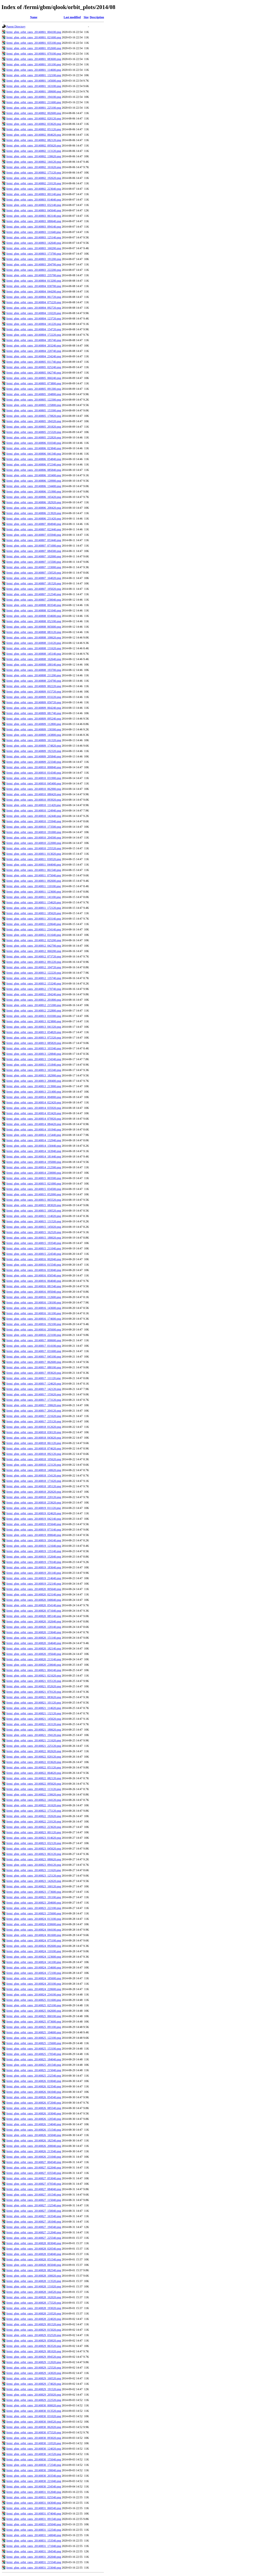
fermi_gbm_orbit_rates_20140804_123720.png (33, 318)
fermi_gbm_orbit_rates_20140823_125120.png (33, 1875)
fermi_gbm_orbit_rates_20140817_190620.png (33, 1405)
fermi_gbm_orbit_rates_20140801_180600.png (33, 91)
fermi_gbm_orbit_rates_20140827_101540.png (33, 2194)
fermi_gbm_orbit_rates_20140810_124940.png (33, 810)
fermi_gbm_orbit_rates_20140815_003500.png (33, 1178)
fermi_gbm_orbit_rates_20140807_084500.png (33, 551)
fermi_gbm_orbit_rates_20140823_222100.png (33, 1908)
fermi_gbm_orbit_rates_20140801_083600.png (33, 59)
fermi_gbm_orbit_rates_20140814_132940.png (33, 1140)
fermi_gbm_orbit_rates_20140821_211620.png (33, 1740)
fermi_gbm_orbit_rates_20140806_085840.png (33, 469)
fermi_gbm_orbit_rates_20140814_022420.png (33, 1102)
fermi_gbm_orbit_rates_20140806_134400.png (33, 486)
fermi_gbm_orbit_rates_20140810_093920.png (33, 799)
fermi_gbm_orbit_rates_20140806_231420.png (33, 518)
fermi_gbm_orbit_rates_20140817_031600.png (33, 1351)
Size (86, 17)
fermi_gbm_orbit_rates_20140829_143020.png (33, 2373)
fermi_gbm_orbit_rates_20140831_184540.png (33, 2551)
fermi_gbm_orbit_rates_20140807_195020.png (33, 588)
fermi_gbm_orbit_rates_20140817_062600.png (33, 1362)
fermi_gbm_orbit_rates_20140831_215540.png (33, 2562)
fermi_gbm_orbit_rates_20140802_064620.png (33, 134)
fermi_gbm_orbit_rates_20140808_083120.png (33, 632)
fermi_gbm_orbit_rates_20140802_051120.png (33, 129)
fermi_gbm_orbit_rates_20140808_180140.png (33, 664)
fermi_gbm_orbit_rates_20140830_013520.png (33, 2410)
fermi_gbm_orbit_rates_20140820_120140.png (33, 1626)
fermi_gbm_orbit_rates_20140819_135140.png (33, 1551)
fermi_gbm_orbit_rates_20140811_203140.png (33, 918)
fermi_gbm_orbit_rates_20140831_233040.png (33, 2567)
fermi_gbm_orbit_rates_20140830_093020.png (33, 2437)
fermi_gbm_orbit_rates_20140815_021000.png (33, 1183)
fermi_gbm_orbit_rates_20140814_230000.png (33, 1172)
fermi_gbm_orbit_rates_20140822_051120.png (33, 1767)
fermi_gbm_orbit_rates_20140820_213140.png (33, 1659)
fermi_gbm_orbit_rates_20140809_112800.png (33, 724)
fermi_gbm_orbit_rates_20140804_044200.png (33, 291)
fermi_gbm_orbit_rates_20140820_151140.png (33, 1637)
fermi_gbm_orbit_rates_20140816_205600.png (33, 1329)
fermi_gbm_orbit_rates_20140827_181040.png (33, 2221)
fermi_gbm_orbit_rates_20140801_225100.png (33, 107)
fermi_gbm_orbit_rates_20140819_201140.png (33, 1572)
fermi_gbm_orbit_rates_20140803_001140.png (33, 194)
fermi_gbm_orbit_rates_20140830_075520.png (33, 2432)
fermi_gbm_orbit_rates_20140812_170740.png (33, 988)
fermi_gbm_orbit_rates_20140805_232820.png (33, 437)
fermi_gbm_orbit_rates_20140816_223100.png (33, 1334)
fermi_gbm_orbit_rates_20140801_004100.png (33, 32)
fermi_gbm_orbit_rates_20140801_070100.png (33, 53)
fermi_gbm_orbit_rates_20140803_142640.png (33, 242)
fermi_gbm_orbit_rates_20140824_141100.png (33, 1962)
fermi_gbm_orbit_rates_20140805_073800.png (33, 383)
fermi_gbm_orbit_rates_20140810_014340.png (33, 772)
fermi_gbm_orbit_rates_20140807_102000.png (33, 556)
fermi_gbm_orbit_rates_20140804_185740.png (33, 340)
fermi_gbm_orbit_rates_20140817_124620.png (33, 1383)
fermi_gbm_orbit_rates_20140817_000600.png (33, 1340)
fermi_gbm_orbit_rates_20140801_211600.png (33, 102)
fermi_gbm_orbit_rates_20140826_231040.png (33, 2156)
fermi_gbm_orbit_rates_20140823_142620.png (33, 1881)
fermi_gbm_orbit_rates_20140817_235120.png (33, 1421)
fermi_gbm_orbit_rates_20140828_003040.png (33, 2243)
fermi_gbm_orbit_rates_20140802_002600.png (33, 113)
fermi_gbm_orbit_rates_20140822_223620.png (33, 1826)
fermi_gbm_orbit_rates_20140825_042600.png (33, 2010)
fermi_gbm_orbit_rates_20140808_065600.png (33, 626)
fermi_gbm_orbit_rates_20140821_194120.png (33, 1735)
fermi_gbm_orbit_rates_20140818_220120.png (33, 1497)
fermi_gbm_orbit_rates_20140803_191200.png (33, 259)
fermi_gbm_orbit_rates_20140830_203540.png (33, 2475)
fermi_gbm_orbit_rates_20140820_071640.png (33, 1610)
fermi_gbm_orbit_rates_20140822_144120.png (33, 1799)
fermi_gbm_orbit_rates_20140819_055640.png (33, 1524)
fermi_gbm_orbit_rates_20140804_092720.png (33, 307)
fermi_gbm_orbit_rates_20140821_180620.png (33, 1729)
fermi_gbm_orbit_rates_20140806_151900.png (33, 491)
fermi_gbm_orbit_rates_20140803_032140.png (33, 205)
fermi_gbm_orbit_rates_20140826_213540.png (33, 2151)
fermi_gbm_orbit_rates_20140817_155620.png (33, 1394)
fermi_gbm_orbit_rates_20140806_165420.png (33, 496)
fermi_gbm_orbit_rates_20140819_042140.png (33, 1518)
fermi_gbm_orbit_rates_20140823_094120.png (33, 1864)
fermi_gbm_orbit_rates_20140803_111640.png (33, 232)
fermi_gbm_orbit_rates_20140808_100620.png (33, 637)
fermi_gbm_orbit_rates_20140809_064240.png (33, 707)
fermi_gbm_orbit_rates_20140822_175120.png (33, 1810)
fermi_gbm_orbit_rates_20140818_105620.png (33, 1459)
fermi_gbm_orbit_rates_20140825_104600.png (33, 2032)
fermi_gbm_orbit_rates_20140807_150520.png (33, 572)
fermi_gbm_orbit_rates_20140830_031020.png (33, 2416)
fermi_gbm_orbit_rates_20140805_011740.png (33, 361)
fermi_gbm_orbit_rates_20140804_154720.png (33, 329)
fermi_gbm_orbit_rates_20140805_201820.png (33, 426)
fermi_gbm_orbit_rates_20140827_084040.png (33, 2189)
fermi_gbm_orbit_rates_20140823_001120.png (33, 1832)
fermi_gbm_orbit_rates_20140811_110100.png (33, 886)
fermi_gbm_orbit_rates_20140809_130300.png (33, 729)
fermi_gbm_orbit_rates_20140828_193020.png (33, 2308)
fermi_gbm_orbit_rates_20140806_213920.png (33, 513)
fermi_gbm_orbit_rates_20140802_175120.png (33, 172)
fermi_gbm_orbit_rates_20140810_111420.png (33, 805)
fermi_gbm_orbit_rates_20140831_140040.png (33, 2535)
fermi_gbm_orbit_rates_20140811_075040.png (33, 875)
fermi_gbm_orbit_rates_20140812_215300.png (33, 1005)
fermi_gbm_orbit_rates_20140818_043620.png (33, 1437)
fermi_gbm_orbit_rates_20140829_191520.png (33, 2389)
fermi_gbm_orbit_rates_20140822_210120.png (33, 1821)
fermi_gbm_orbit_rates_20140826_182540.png (33, 2140)
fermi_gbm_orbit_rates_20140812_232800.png (33, 1010)
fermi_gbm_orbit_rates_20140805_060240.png (33, 378)
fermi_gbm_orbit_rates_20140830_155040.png (33, 2459)
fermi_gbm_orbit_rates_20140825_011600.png (33, 1999)
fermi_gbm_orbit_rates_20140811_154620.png (33, 902)
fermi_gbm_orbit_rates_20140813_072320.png (33, 1037)
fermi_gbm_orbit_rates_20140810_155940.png (33, 821)
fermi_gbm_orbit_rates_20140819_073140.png (33, 1529)
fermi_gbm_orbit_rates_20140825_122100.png (33, 2037)
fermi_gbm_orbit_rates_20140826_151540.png (33, 2129)
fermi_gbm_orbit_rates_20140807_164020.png (33, 578)
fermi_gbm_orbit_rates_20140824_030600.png (33, 1924)
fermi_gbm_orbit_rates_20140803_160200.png (33, 248)
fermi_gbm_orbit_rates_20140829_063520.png (33, 2345)
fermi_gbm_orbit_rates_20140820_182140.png (33, 1648)
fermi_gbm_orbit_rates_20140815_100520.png (33, 1210)
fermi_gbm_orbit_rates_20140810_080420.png (33, 794)
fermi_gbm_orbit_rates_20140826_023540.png (33, 2086)
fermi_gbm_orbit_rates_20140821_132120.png (33, 1713)
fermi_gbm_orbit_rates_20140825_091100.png (33, 2027)
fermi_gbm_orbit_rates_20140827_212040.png (33, 2232)
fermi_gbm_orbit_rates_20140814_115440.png (33, 1134)
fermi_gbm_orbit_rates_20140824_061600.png (33, 1935)
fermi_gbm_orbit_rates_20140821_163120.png (33, 1724)
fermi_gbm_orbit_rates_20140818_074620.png (33, 1448)
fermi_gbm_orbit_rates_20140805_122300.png (33, 399)
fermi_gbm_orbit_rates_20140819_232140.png (33, 1583)
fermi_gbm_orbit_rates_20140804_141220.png (33, 323)
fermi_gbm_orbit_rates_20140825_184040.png (33, 2059)
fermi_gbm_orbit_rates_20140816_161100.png (33, 1313)
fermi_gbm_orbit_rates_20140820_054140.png (33, 1605)
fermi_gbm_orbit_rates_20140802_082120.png (33, 140)
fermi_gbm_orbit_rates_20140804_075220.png (33, 302)
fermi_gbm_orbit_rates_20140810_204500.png (33, 837)
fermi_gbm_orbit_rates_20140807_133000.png (33, 567)
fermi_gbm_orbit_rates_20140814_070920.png (33, 1118)
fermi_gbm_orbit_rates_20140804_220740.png (33, 351)
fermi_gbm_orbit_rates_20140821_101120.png (33, 1702)
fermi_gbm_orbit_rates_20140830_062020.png (33, 2427)
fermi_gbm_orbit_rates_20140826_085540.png (33, 2108)
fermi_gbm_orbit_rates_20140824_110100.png (33, 1951)
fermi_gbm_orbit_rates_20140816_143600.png (33, 1307)
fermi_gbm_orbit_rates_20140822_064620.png (33, 1772)
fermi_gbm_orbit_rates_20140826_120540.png (33, 2118)
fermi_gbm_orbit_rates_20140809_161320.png (33, 740)
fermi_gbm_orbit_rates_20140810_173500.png (33, 826)
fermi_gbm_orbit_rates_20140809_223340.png (33, 761)
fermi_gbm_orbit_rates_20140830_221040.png (33, 2481)
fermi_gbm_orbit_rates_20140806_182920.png (33, 502)
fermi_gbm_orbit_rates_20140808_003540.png (33, 605)
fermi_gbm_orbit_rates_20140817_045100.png (33, 1356)
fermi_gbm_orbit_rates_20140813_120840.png (33, 1053)
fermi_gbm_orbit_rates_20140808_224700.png (33, 680)
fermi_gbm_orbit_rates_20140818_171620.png (33, 1480)
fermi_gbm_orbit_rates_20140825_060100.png (33, 2016)
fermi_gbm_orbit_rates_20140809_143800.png (33, 734)
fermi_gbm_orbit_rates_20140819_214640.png (33, 1578)
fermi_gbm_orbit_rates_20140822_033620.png (33, 1762)
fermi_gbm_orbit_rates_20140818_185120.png (33, 1486)
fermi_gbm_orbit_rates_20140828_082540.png (33, 2270)
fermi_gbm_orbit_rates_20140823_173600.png (33, 1891)
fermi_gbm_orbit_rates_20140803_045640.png (33, 210)
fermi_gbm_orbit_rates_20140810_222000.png (33, 842)
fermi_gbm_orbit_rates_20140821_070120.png (33, 1691)
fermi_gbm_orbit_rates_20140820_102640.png (33, 1621)
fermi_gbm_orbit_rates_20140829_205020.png (33, 2394)
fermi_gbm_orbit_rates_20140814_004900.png (33, 1097)
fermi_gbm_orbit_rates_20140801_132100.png (33, 75)
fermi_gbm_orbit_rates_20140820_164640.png (33, 1643)
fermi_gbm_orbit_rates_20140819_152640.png (33, 1556)
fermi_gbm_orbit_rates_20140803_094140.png (33, 226)
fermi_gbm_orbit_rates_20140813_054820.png (33, 1032)
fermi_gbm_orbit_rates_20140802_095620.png (33, 145)
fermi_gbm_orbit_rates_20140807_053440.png (33, 540)
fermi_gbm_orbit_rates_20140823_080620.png (33, 1859)
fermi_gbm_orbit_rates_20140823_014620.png (33, 1837)
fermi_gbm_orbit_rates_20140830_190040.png (33, 2470)
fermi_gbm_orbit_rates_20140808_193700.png (33, 669)
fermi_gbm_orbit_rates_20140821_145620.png (33, 1718)
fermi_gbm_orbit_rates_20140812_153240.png (33, 983)
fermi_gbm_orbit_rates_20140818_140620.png (33, 1470)
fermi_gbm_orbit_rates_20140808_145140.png (33, 653)
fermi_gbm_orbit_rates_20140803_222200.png (33, 269)
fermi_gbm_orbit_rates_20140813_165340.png (33, 1070)
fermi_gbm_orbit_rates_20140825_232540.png (33, 2075)
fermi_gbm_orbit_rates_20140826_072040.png (33, 2102)
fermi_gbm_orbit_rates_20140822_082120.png (33, 1778)
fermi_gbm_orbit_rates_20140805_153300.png (33, 410)
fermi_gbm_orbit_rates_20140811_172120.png (33, 907)
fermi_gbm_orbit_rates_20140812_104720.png (33, 967)
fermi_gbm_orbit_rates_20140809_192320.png (33, 751)
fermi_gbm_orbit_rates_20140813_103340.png (33, 1048)
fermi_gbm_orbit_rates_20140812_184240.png (33, 994)
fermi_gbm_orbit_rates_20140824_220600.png (33, 1989)
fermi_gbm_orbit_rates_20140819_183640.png (33, 1567)
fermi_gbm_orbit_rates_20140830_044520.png (33, 2421)
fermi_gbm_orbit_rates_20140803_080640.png (33, 221)
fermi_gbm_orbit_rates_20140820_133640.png (33, 1632)
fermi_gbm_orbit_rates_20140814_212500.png (33, 1167)
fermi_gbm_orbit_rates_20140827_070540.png (33, 2183)
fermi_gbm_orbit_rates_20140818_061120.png (33, 1443)
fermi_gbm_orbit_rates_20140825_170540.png (33, 2054)
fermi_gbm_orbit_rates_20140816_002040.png (33, 1259)
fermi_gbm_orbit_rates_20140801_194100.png (33, 96)
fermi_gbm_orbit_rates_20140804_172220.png (33, 334)
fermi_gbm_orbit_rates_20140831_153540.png (33, 2540)
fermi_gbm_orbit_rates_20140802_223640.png (33, 188)
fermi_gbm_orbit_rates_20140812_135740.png (33, 978)
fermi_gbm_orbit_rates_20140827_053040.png (33, 2178)
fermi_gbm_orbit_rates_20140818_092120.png (33, 1453)
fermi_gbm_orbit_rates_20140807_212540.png (33, 594)
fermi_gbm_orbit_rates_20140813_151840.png (33, 1064)
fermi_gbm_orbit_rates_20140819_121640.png (33, 1545)
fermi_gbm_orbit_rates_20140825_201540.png (33, 2064)
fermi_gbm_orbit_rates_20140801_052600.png (33, 48)
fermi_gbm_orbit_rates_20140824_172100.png (33, 1972)
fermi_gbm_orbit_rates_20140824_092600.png (33, 1945)
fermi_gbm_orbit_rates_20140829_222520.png (33, 2400)
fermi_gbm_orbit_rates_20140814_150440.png (33, 1145)
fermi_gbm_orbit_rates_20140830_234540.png (33, 2486)
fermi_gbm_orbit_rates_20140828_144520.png (33, 2291)
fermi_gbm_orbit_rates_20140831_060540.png (33, 2508)
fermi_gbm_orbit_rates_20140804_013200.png (33, 280)
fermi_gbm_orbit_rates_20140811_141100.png (33, 897)
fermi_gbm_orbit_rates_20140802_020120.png (33, 118)
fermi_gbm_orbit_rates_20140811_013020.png (33, 853)
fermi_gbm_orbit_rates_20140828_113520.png (33, 2281)
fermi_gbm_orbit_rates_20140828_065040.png (33, 2264)
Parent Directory (15, 26)
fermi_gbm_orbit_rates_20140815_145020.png (33, 1226)
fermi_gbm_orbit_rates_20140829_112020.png (33, 2362)
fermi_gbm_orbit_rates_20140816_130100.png (33, 1302)
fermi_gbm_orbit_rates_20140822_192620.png (33, 1816)
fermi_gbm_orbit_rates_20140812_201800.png (33, 999)
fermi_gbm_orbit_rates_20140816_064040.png (33, 1280)
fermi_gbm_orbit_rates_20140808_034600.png (33, 615)
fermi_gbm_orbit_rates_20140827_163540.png (33, 2216)
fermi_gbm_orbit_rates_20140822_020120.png (33, 1756)
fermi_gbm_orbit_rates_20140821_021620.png (33, 1675)
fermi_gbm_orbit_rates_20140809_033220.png (33, 697)
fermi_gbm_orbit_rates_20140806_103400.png (33, 475)
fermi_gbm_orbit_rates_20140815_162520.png (33, 1232)
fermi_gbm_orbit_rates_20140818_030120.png (33, 1432)
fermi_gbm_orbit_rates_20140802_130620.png (33, 156)
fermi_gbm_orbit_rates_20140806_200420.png (33, 507)
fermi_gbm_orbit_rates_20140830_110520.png (33, 2443)
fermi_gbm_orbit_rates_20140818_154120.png (33, 1475)
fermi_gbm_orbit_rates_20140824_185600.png (33, 1978)
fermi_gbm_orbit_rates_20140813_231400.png (33, 1091)
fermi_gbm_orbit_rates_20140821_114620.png (33, 1708)
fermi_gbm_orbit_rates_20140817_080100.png (33, 1367)
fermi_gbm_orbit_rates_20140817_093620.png (33, 1372)
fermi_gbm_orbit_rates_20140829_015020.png (33, 2329)
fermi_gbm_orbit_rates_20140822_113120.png (33, 1789)
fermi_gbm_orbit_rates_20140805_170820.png (33, 415)
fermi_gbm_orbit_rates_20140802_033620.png (33, 123)
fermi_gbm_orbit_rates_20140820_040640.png (33, 1599)
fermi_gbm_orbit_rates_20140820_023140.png (33, 1594)
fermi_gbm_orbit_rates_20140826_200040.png (33, 2145)
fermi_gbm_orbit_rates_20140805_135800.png (33, 405)
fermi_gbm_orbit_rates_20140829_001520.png (33, 2324)
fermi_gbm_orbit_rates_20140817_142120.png (33, 1389)
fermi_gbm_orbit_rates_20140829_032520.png (33, 2335)
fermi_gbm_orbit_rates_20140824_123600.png (33, 1956)
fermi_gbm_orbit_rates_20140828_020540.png (33, 2248)
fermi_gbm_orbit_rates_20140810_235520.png (33, 848)
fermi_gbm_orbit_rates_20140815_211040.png (33, 1248)
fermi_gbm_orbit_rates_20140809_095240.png (33, 718)
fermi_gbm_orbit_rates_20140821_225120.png (33, 1745)
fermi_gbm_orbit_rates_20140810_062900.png (33, 788)
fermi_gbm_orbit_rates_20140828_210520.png (33, 2313)
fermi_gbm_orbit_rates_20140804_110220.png (33, 313)
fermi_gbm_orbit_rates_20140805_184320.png (33, 421)
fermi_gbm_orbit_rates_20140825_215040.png (33, 2070)
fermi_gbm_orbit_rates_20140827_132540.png (33, 2205)
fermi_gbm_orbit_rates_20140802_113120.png (33, 150)
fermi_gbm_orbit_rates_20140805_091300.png (33, 388)
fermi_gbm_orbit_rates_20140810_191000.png (33, 832)
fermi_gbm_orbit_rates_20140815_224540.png (33, 1253)
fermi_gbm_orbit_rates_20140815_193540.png (33, 1243)
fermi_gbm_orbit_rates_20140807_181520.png (33, 583)
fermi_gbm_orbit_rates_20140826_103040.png (33, 2113)
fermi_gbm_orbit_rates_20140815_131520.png (33, 1221)
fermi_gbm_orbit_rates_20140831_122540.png (33, 2529)
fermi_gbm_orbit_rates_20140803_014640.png (33, 199)
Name (33, 17)
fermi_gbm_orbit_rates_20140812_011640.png (33, 934)
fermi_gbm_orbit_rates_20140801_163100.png (33, 86)
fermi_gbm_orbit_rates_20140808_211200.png (33, 675)
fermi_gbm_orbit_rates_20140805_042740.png (33, 372)
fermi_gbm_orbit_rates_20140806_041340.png (33, 453)
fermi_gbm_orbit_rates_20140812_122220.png (33, 972)
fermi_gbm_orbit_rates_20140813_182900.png (33, 1075)
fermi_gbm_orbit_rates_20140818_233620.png (33, 1502)
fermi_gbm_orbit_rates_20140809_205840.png (33, 756)
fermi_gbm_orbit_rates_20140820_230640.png (33, 1664)
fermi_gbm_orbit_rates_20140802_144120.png (33, 161)
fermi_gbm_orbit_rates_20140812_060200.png (33, 951)
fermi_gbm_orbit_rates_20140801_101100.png (33, 64)
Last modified (72, 17)
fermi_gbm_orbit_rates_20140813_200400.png (33, 1080)
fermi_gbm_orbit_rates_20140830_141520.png (33, 2454)
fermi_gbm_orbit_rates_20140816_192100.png (33, 1324)
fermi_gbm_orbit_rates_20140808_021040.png (33, 610)
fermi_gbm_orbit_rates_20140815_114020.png (33, 1216)
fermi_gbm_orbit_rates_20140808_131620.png (33, 648)
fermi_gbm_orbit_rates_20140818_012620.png (33, 1426)
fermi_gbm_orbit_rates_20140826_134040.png (33, 2124)
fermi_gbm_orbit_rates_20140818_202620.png (33, 1491)
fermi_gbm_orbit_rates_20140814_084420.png (33, 1124)
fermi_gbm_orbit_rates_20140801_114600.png (33, 69)
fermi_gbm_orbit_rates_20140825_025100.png (33, 2005)
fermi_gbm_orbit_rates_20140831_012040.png (33, 2491)
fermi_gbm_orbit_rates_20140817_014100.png (33, 1345)
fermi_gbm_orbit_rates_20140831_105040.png (33, 2524)
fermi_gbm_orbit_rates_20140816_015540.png (33, 1264)
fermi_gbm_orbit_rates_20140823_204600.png (33, 1902)
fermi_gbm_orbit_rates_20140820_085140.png (33, 1616)
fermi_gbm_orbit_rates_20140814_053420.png (33, 1113)
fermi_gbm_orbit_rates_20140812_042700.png (33, 945)
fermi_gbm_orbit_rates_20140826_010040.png (33, 2081)
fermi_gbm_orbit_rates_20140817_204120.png (33, 1410)
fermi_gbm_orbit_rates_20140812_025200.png (33, 940)
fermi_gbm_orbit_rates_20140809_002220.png (33, 686)
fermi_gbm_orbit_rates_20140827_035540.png (33, 2172)
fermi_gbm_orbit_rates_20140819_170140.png (33, 1562)
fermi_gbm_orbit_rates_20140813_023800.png (33, 1021)
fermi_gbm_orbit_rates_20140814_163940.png (33, 1151)
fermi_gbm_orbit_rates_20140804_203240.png (33, 345)
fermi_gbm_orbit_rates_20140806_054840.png (33, 459)
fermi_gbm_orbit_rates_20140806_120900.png (33, 480)
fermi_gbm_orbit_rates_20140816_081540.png (33, 1286)
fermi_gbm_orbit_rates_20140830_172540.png (33, 2464)
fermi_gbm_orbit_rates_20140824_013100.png (33, 1918)
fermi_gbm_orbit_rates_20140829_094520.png (33, 2356)
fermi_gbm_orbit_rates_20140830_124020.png (33, 2448)
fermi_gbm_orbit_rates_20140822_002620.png (33, 1751)
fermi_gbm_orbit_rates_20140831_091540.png (33, 2518)
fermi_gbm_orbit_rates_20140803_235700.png (33, 275)
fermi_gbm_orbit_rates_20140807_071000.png (33, 545)
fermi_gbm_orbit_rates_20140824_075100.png (33, 1940)
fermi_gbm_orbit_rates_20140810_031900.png (33, 778)
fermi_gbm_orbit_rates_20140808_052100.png (33, 621)
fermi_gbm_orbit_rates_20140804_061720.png (33, 296)
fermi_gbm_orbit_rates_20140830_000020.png (33, 2405)
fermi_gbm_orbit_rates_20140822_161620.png (33, 1805)
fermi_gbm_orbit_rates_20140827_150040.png (33, 2210)
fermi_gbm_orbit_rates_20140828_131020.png (33, 2286)
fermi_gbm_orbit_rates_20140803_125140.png (33, 237)
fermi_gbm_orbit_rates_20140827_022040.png (33, 2167)
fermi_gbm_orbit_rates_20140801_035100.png (33, 42)
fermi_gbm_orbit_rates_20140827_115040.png (33, 2200)
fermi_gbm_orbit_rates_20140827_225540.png (33, 2237)
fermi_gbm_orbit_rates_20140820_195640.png (33, 1653)
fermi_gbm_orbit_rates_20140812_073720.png (33, 956)
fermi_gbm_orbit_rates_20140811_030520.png (33, 859)
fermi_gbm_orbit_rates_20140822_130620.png (33, 1794)
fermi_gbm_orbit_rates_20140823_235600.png (33, 1913)
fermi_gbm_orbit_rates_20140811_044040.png (33, 864)
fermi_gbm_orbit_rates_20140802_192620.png (33, 177)
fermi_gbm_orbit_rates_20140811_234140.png (33, 929)
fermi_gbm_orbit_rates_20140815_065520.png (33, 1199)
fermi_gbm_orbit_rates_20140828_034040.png (33, 2254)
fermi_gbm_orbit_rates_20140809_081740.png (33, 713)
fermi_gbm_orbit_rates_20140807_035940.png (33, 534)
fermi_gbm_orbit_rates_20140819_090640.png (33, 1535)
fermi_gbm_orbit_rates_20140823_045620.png (33, 1848)
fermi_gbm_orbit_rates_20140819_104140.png (33, 1540)
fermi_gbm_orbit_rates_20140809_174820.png (33, 745)
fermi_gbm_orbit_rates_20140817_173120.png (33, 1399)
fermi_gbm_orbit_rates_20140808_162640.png (33, 659)
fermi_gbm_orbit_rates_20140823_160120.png (33, 1886)
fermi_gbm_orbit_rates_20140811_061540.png (33, 870)
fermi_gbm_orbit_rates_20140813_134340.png (33, 1059)
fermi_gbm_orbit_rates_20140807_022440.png (33, 529)
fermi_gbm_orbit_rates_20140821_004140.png (33, 1670)
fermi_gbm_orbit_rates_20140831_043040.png (33, 2502)
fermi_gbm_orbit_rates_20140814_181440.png (33, 1156)
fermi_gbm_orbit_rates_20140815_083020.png (33, 1205)
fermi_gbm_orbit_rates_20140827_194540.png (33, 2227)
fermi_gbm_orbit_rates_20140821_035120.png (33, 1680)
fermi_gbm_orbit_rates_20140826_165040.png (33, 2135)
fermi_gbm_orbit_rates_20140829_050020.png (33, 2340)
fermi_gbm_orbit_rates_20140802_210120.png (33, 183)
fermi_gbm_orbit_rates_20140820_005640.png (33, 1589)
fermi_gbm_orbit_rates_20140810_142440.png (33, 815)
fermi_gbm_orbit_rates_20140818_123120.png (33, 1464)
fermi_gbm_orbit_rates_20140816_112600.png (33, 1297)
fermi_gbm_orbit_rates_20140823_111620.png (33, 1870)
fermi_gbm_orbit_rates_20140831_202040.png (33, 2556)
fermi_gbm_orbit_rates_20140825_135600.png (33, 2043)
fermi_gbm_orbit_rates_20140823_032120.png (33, 1843)
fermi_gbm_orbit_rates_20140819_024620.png (33, 1513)
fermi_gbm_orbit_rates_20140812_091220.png (33, 961)
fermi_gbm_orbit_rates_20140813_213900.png (33, 1086)
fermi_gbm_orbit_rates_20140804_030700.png (33, 286)
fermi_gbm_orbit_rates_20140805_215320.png (33, 432)
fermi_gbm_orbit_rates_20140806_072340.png (33, 464)
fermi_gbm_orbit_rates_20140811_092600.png (33, 880)
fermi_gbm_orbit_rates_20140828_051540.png (33, 2259)
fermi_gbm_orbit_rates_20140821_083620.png (33, 1697)
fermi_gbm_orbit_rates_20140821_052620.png (33, 1686)
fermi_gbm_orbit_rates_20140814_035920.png (33, 1107)
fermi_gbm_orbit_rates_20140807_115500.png (33, 561)
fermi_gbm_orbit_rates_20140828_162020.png (33, 2297)
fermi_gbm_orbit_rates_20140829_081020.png (33, 2351)
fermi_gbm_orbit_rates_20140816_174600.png (33, 1318)
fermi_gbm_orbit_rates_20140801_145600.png (33, 80)
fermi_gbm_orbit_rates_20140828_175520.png (33, 2302)
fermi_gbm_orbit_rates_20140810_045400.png (33, 783)
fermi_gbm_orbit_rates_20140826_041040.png (33, 2091)
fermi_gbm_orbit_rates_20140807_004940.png (33, 524)
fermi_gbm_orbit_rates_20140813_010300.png (33, 1015)
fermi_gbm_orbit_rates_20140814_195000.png (33, 1161)
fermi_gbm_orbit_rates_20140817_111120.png (33, 1378)
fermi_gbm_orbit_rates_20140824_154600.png (33, 1967)
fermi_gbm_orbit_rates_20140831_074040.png (33, 2513)
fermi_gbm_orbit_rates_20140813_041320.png (33, 1026)
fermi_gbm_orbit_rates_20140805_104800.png (33, 394)
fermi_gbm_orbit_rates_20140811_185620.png (33, 913)
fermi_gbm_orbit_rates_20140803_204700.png (33, 264)
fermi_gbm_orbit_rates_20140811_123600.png (33, 891)
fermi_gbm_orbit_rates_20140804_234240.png (33, 356)
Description (97, 17)
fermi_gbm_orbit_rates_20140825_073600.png (33, 2021)
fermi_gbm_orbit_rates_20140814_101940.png (33, 1129)
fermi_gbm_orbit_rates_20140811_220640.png (33, 924)
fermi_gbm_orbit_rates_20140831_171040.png (33, 2546)
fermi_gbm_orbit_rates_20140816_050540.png (33, 1275)
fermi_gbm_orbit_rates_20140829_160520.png (33, 2378)
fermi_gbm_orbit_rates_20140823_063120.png (33, 1853)
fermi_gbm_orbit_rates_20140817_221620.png (33, 1416)
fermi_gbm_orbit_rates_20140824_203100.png (33, 1983)
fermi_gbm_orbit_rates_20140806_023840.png (33, 448)
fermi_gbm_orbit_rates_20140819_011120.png (33, 1507)
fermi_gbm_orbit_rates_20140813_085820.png (33, 1043)
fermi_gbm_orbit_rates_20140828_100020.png (33, 2275)
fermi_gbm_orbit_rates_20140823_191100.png (33, 1897)
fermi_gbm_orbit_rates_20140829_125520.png (33, 2367)
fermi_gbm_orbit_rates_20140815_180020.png (33, 1237)
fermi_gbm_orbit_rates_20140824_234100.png (33, 1994)
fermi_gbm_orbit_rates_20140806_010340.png (33, 442)
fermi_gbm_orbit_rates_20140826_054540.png (33, 2097)
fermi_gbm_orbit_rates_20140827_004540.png (33, 2162)
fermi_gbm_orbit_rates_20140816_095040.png (33, 1291)
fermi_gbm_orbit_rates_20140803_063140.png (33, 215)
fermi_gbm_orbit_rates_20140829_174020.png (33, 2383)
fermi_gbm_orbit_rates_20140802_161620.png (33, 167)
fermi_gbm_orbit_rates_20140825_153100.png (33, 2048)
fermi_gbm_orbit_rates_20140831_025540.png (33, 2497)
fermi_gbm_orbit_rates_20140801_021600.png (33, 37)
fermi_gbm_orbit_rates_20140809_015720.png (33, 691)
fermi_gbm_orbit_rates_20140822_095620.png (33, 1783)
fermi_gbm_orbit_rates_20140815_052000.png (33, 1194)
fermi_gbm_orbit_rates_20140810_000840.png (33, 767)
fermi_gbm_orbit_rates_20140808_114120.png (33, 642)
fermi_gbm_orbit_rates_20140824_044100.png (33, 1929)
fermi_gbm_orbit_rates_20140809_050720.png (33, 702)
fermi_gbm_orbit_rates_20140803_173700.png (33, 253)
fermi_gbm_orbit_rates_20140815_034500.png (33, 1189)
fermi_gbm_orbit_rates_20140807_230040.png (33, 599)
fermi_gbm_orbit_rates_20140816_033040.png (33, 1270)
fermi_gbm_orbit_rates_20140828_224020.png (33, 2318)
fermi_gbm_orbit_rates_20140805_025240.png (33, 367)
